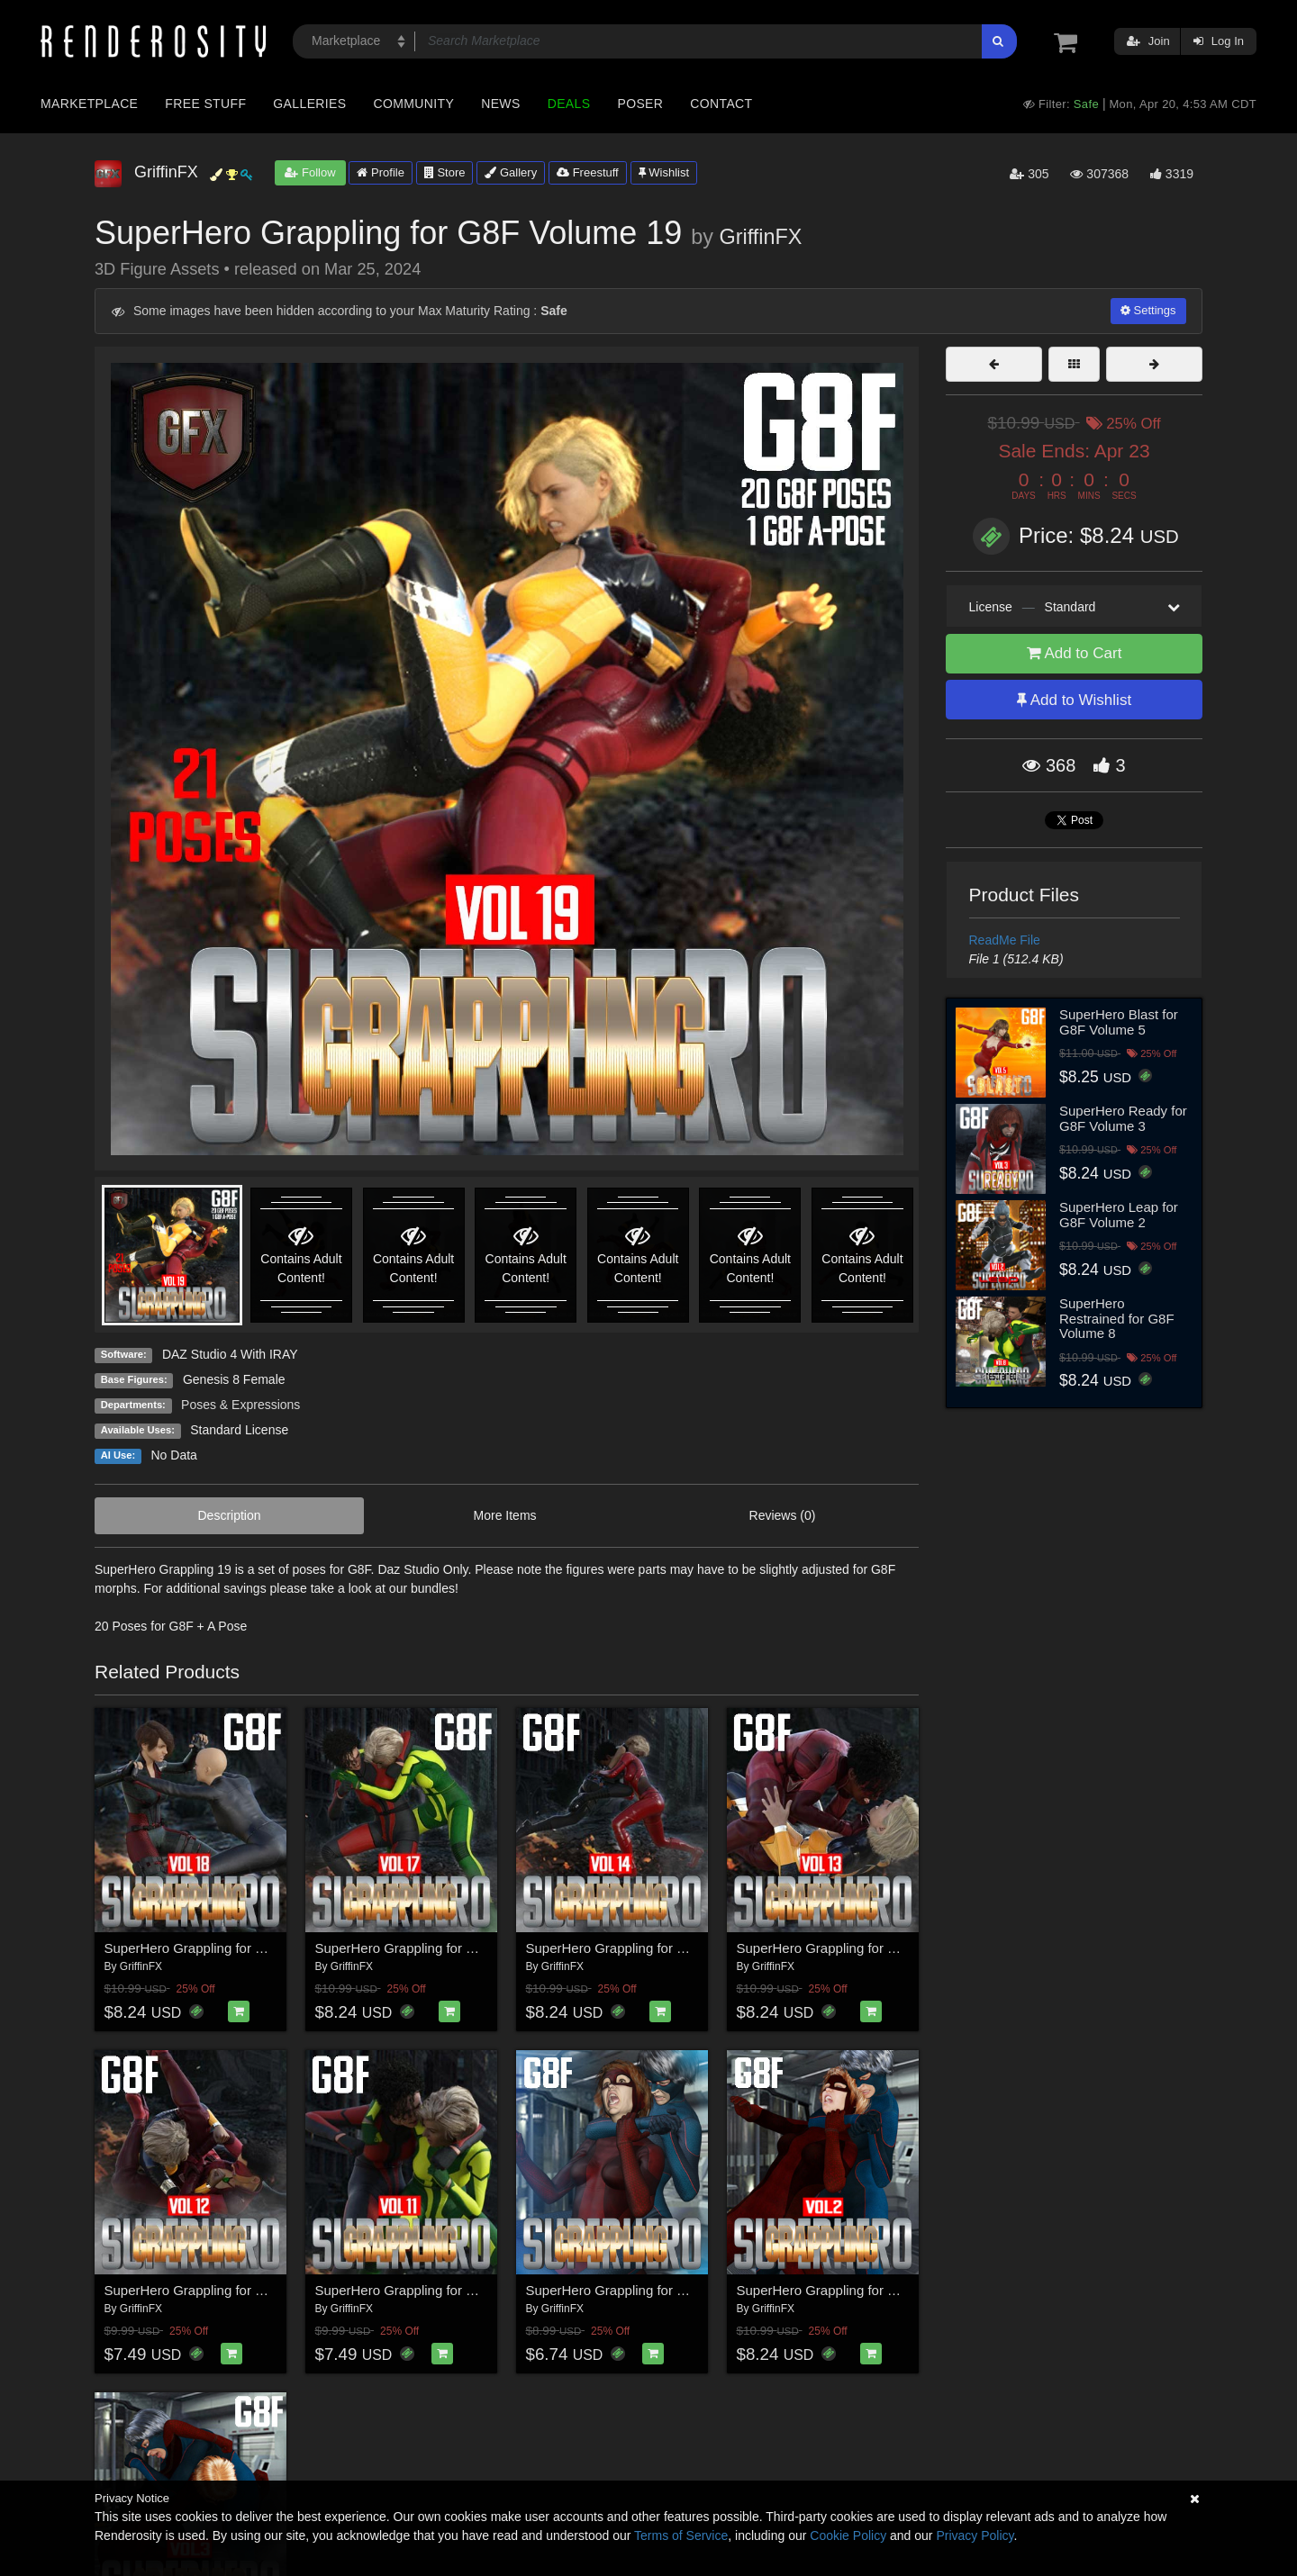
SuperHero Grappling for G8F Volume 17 (437, 1948)
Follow (310, 172)
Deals (569, 103)
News (500, 103)
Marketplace (89, 103)
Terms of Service (681, 2535)
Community (414, 103)
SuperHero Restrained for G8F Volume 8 (1117, 1318)
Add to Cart (1074, 653)
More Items (505, 1515)
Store (445, 172)
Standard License (239, 1430)
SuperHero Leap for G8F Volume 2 (1118, 1214)
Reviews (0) (782, 1515)
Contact (721, 103)
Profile (380, 172)
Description (229, 1515)
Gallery (511, 172)
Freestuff (588, 172)
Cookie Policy (848, 2535)
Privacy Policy (974, 2535)
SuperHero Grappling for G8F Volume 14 (648, 1948)
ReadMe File (1004, 940)
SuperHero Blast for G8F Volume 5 (1118, 1022)
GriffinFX (761, 237)
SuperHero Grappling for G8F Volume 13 (859, 1948)
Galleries (309, 103)
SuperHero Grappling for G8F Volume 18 (226, 1948)
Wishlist (664, 172)
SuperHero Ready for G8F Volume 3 (1123, 1118)
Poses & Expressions (240, 1404)
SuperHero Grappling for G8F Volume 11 (437, 2290)
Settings (1148, 310)
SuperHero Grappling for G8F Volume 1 (644, 2290)
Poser (640, 103)
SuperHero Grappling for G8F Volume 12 (226, 2290)
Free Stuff (205, 103)
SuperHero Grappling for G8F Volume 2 (855, 2290)
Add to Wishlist (1074, 700)
